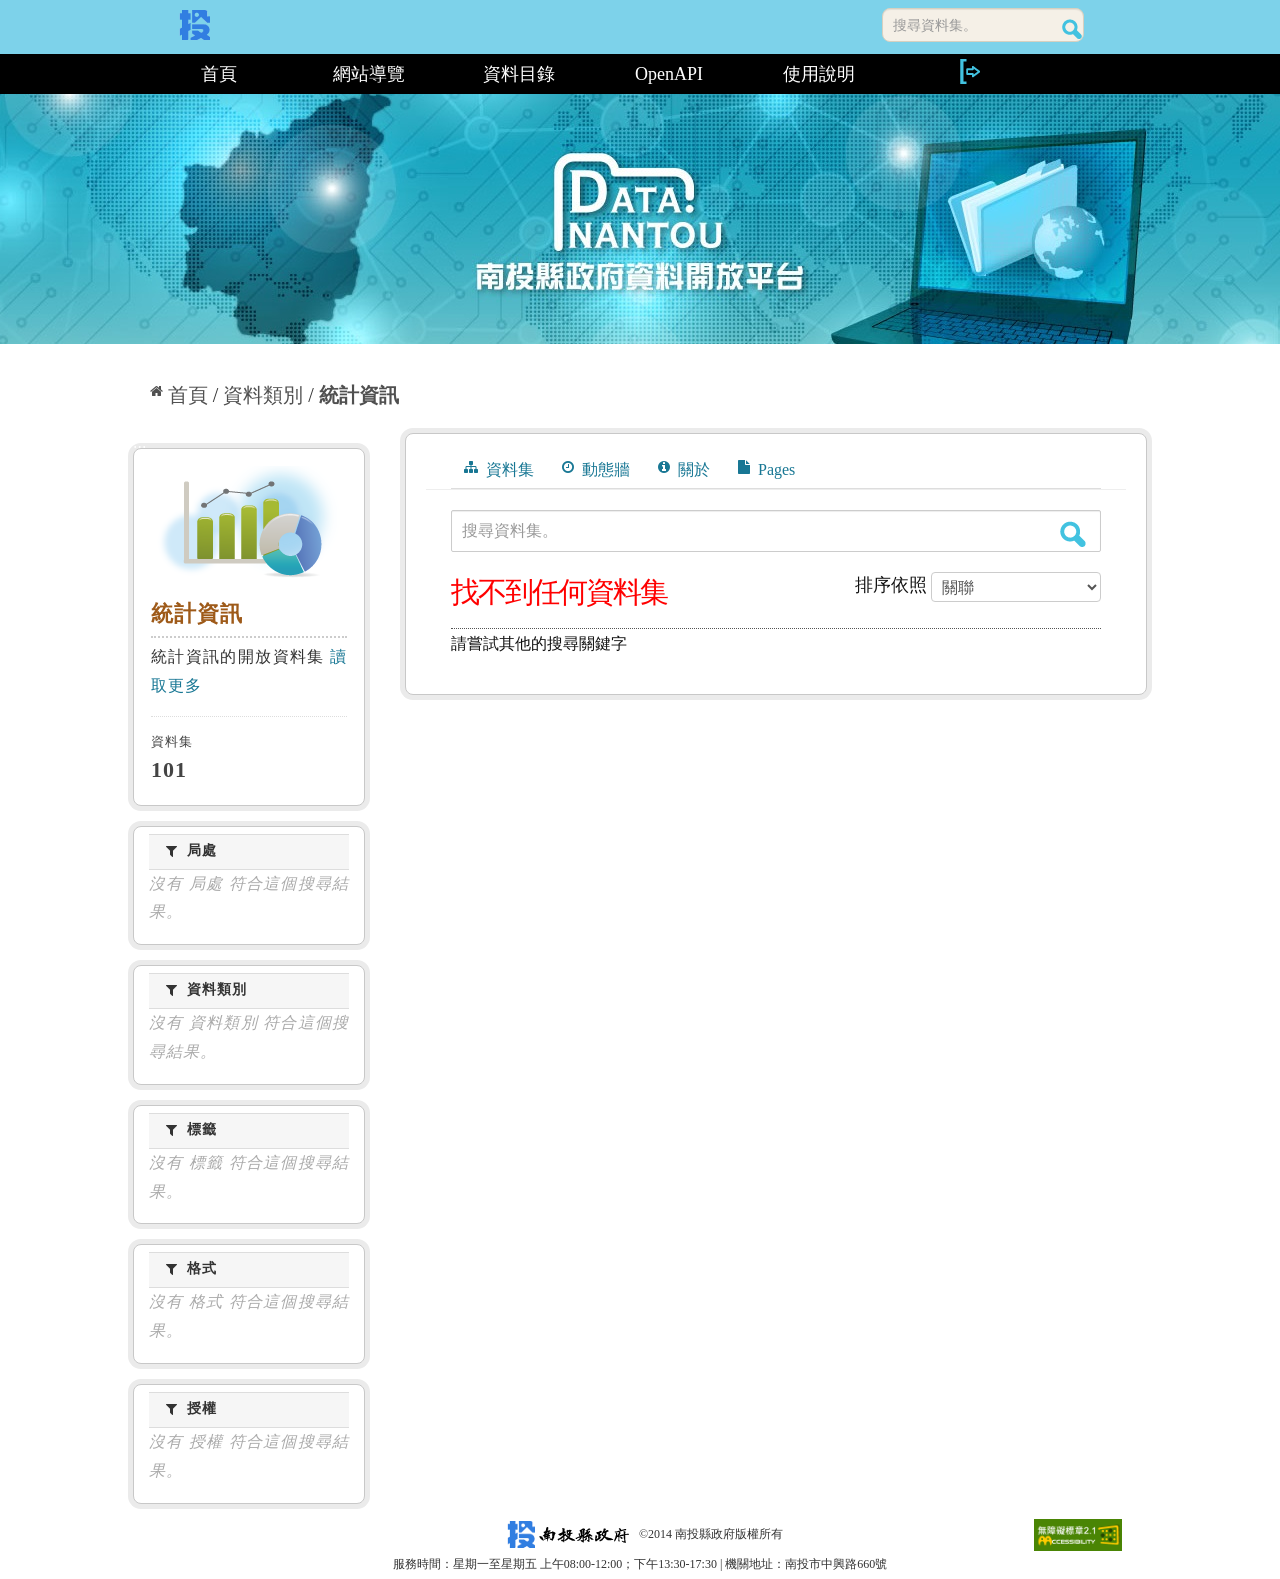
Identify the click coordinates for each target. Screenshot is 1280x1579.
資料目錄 (519, 74)
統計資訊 (359, 395)
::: (135, 74)
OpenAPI (669, 74)
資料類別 (263, 395)
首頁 (219, 74)
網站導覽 (369, 74)
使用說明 (819, 74)
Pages (766, 469)
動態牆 (596, 469)
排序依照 (891, 585)
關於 (684, 469)
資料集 (499, 469)
